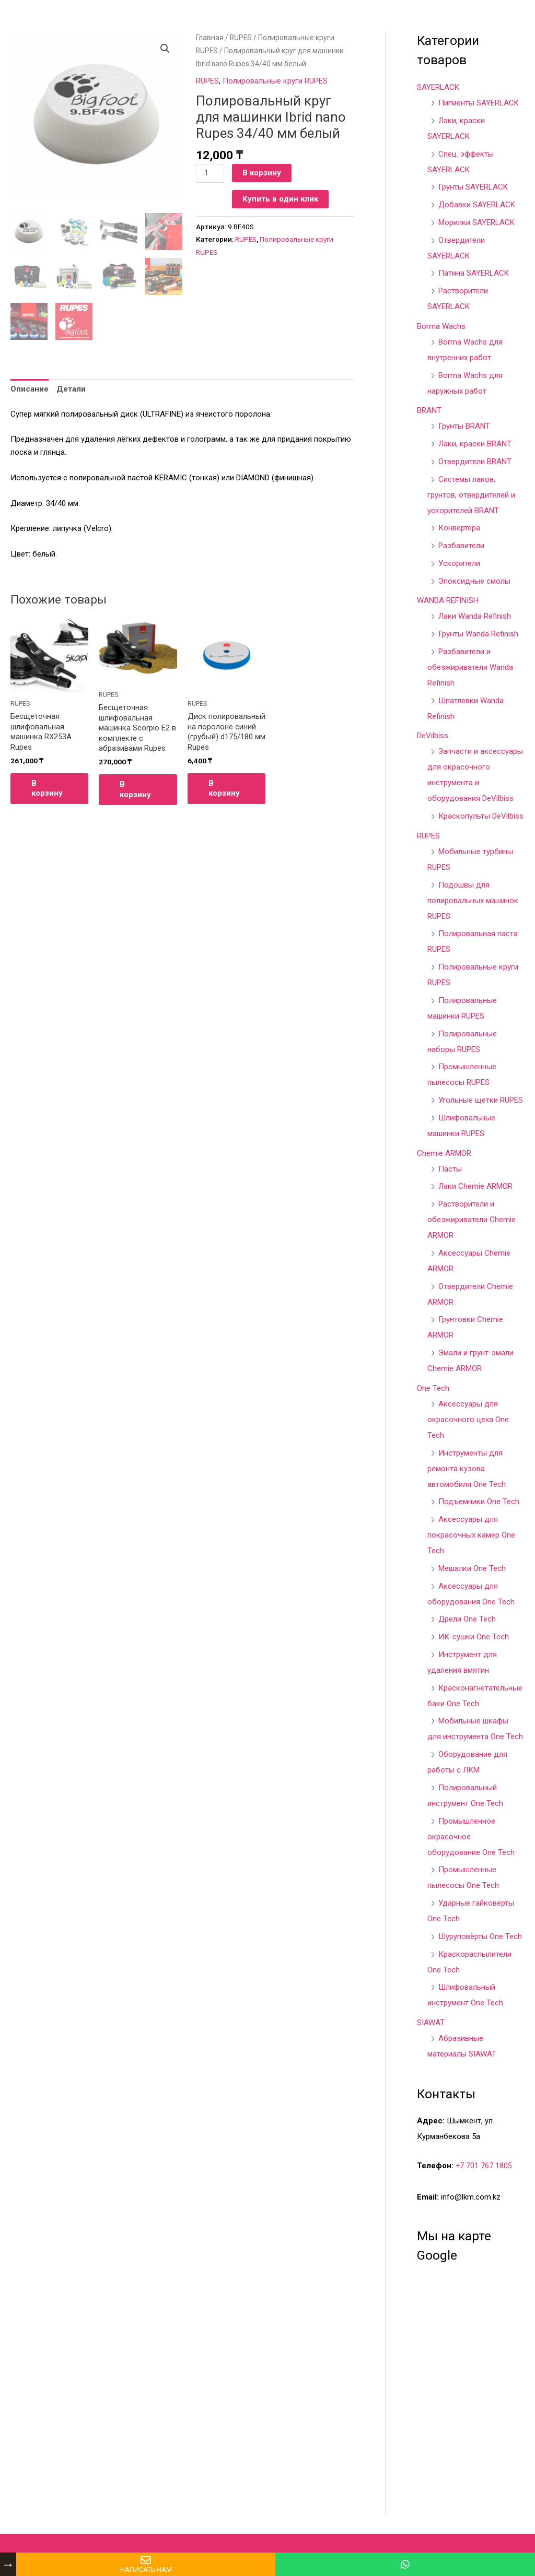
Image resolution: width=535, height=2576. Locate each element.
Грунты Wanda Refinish (478, 634)
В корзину (261, 173)
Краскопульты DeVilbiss (481, 816)
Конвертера (459, 528)
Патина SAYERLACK (473, 273)
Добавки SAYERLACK (476, 204)
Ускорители (459, 563)
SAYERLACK (438, 87)
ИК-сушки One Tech (473, 1636)
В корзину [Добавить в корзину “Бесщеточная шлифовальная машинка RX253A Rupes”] (47, 789)
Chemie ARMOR (444, 1153)
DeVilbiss (432, 735)
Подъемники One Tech (478, 1501)
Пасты (450, 1169)
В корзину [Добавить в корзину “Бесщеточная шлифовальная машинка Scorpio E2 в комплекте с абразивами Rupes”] (135, 790)
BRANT (429, 410)
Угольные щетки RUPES (480, 1100)
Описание (29, 390)
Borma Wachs (441, 326)
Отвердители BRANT (474, 461)
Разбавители (461, 545)
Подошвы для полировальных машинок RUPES (472, 900)
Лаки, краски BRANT (474, 443)
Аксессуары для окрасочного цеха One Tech (468, 1419)
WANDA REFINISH (448, 600)
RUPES (241, 37)
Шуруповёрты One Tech (480, 1936)
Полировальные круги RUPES (275, 81)
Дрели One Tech (467, 1619)
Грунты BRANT (464, 426)
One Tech (433, 1388)
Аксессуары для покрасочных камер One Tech (471, 1535)
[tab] (29, 390)
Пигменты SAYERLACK (478, 103)
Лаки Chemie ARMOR (475, 1186)
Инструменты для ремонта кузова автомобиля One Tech (466, 1468)
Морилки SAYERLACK (476, 222)
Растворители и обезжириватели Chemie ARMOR (471, 1219)
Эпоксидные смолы (474, 581)
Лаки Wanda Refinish (474, 616)
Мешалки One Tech (472, 1568)
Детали (71, 390)
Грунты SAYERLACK (473, 187)
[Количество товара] (210, 173)
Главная (210, 37)
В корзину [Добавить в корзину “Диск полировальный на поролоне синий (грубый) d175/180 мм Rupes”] (224, 789)
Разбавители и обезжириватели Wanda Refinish (470, 667)
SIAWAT (431, 2022)
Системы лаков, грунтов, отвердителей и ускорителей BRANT (471, 495)
